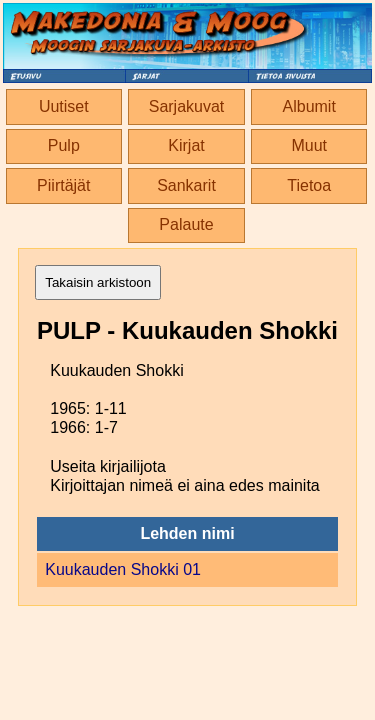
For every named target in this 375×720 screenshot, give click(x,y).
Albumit (309, 106)
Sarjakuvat (187, 106)
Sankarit (186, 185)
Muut (309, 145)
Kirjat (186, 145)
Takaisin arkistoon (98, 282)
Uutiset (64, 106)
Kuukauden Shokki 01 (123, 569)
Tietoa (309, 185)
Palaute (186, 224)
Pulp (64, 145)
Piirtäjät (63, 185)
